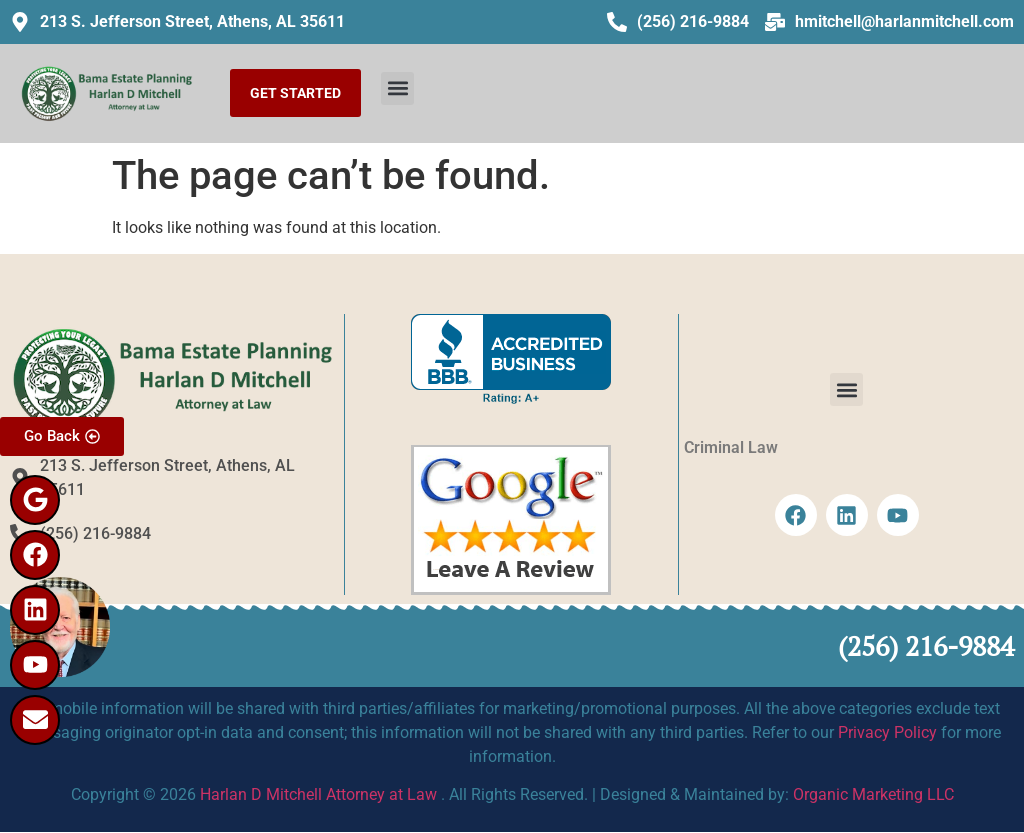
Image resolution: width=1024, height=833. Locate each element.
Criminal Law (731, 447)
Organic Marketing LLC (873, 794)
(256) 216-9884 (926, 646)
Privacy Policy (887, 732)
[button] (397, 88)
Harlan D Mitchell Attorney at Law (318, 794)
